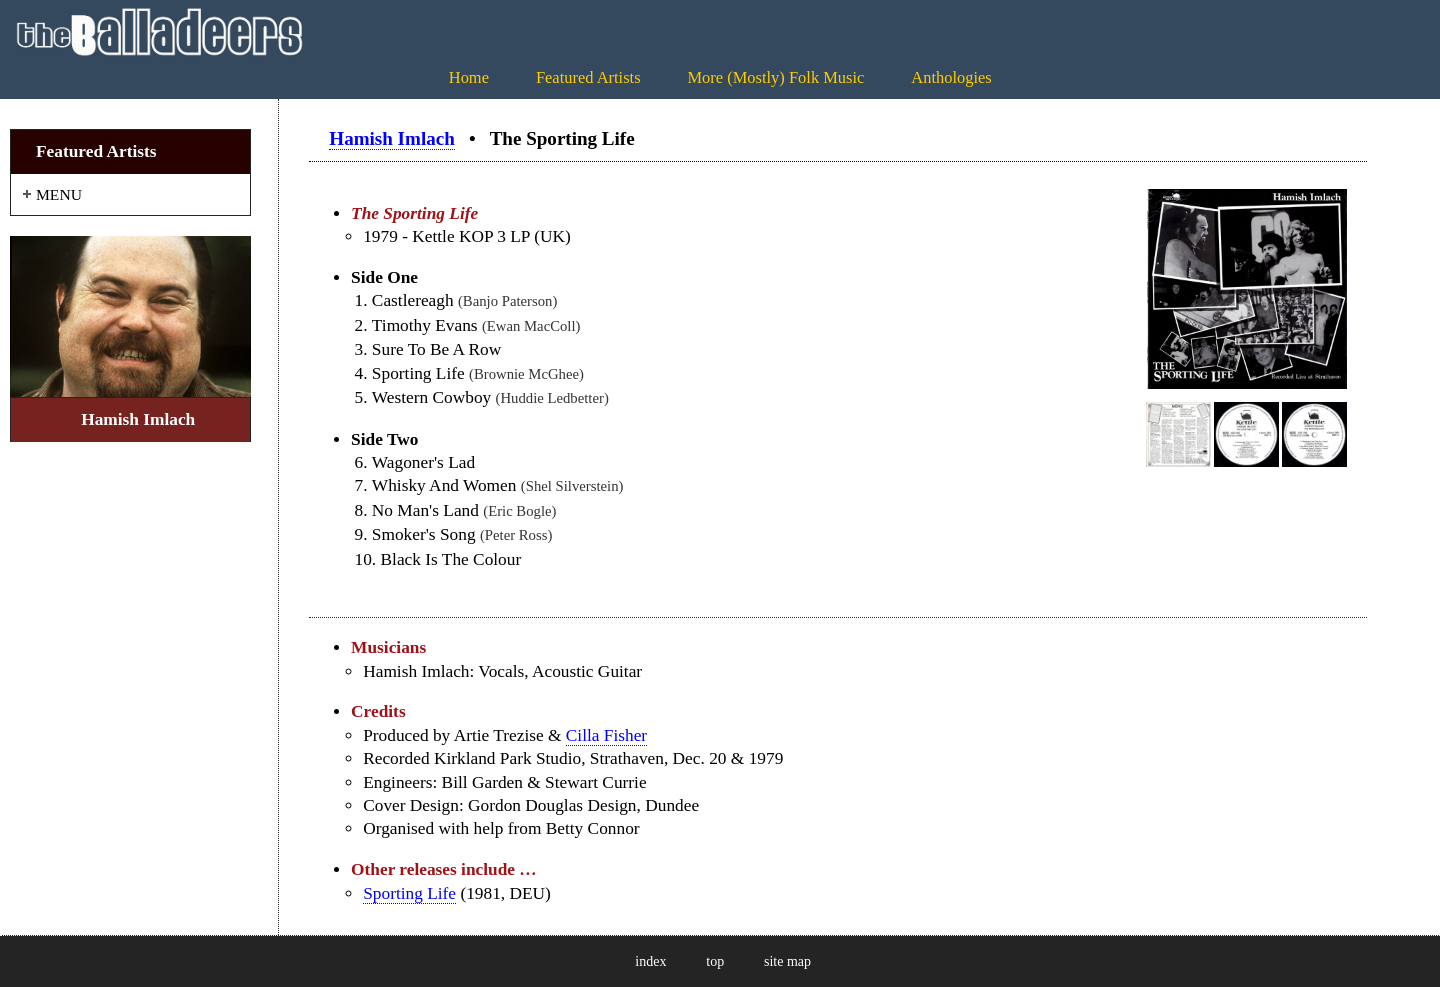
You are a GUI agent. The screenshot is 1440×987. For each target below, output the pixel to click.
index (650, 961)
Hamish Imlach (391, 138)
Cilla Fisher (606, 735)
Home (469, 77)
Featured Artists (588, 77)
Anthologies (951, 77)
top (715, 961)
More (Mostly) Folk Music (775, 77)
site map (787, 961)
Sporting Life (409, 893)
